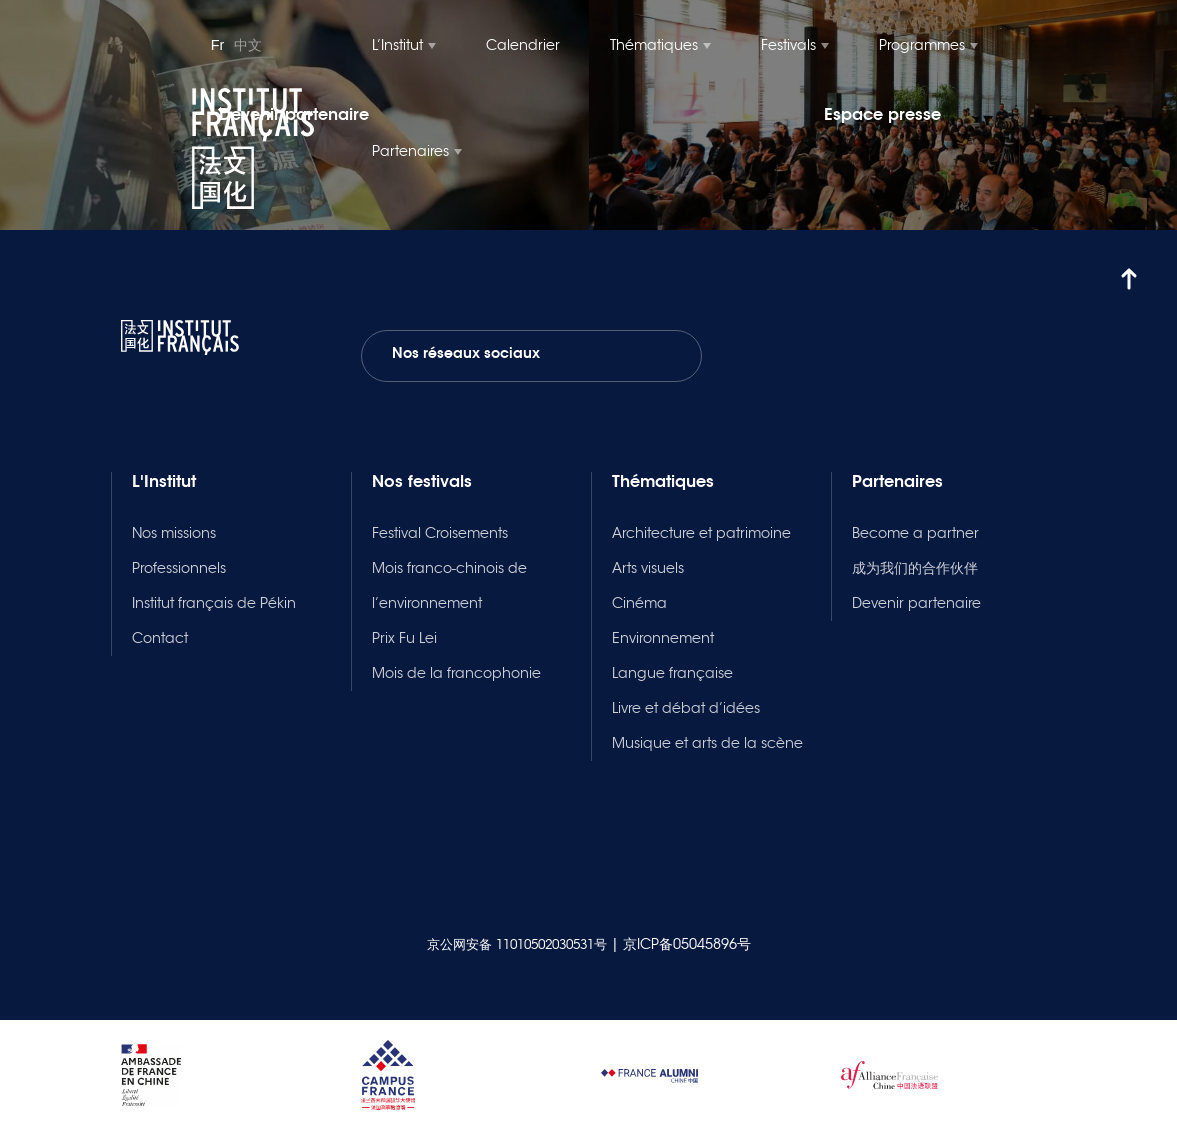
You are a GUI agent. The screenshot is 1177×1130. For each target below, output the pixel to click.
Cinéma (639, 603)
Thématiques (654, 45)
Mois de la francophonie (456, 673)
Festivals (788, 45)
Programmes (922, 45)
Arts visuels (648, 568)
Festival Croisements (440, 533)
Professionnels (179, 568)
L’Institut (397, 45)
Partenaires (410, 151)
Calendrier (523, 45)
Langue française (672, 673)
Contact (160, 638)
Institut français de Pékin (214, 603)
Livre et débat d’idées (686, 708)
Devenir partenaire (916, 603)
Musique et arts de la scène (707, 743)
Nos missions (174, 533)
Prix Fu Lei (404, 638)
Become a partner (915, 533)
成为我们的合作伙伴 (915, 568)
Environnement (663, 638)
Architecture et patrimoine (701, 533)
